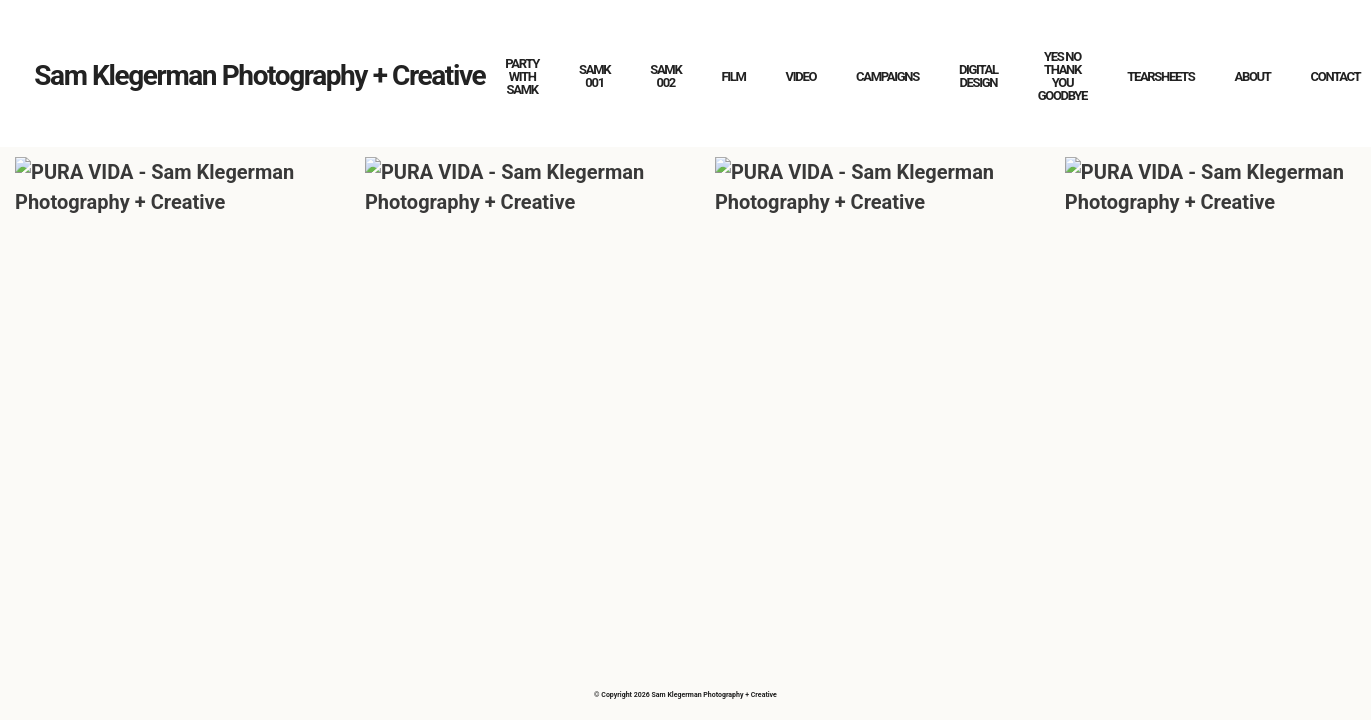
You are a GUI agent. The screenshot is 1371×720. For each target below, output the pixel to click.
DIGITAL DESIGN (978, 76)
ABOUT (1252, 76)
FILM (733, 76)
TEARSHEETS (1160, 76)
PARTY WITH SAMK (522, 76)
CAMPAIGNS (887, 76)
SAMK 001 (594, 76)
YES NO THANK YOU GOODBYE (1062, 76)
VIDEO (801, 76)
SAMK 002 (665, 76)
